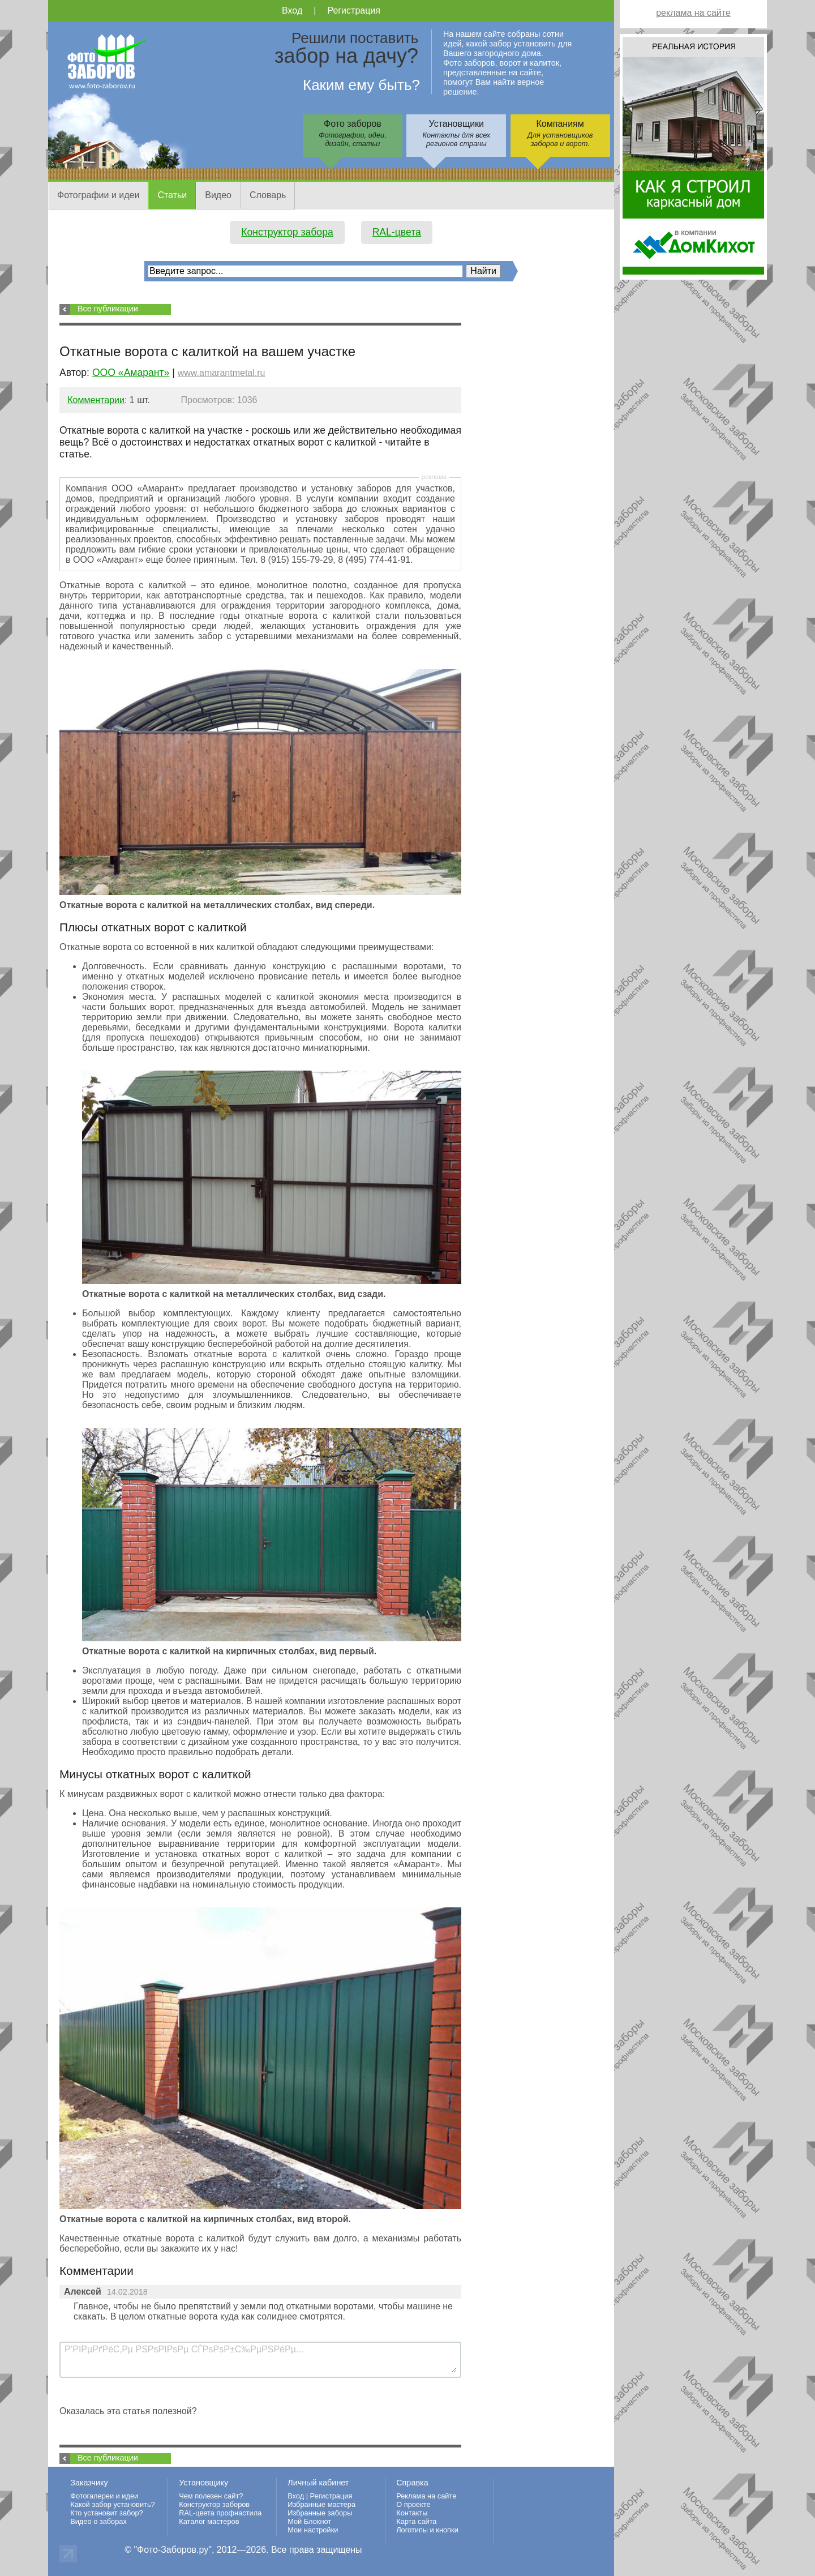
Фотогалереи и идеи (104, 2496)
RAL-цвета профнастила (220, 2513)
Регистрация (353, 10)
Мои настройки (313, 2530)
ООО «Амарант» (130, 372)
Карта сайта (416, 2521)
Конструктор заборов (214, 2504)
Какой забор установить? (112, 2504)
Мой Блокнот (309, 2521)
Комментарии (96, 400)
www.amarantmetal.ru (221, 373)
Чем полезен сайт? (211, 2496)
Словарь (268, 195)
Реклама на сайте (426, 2496)
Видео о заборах (98, 2521)
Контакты (411, 2513)
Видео (218, 195)
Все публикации (108, 308)
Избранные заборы (320, 2513)
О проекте (413, 2504)
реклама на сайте (693, 13)
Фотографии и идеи (98, 195)
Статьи (172, 195)
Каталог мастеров (209, 2521)
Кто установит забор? (106, 2513)
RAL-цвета (396, 232)
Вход (292, 10)
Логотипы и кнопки (427, 2530)
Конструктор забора (287, 232)
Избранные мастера (321, 2504)
